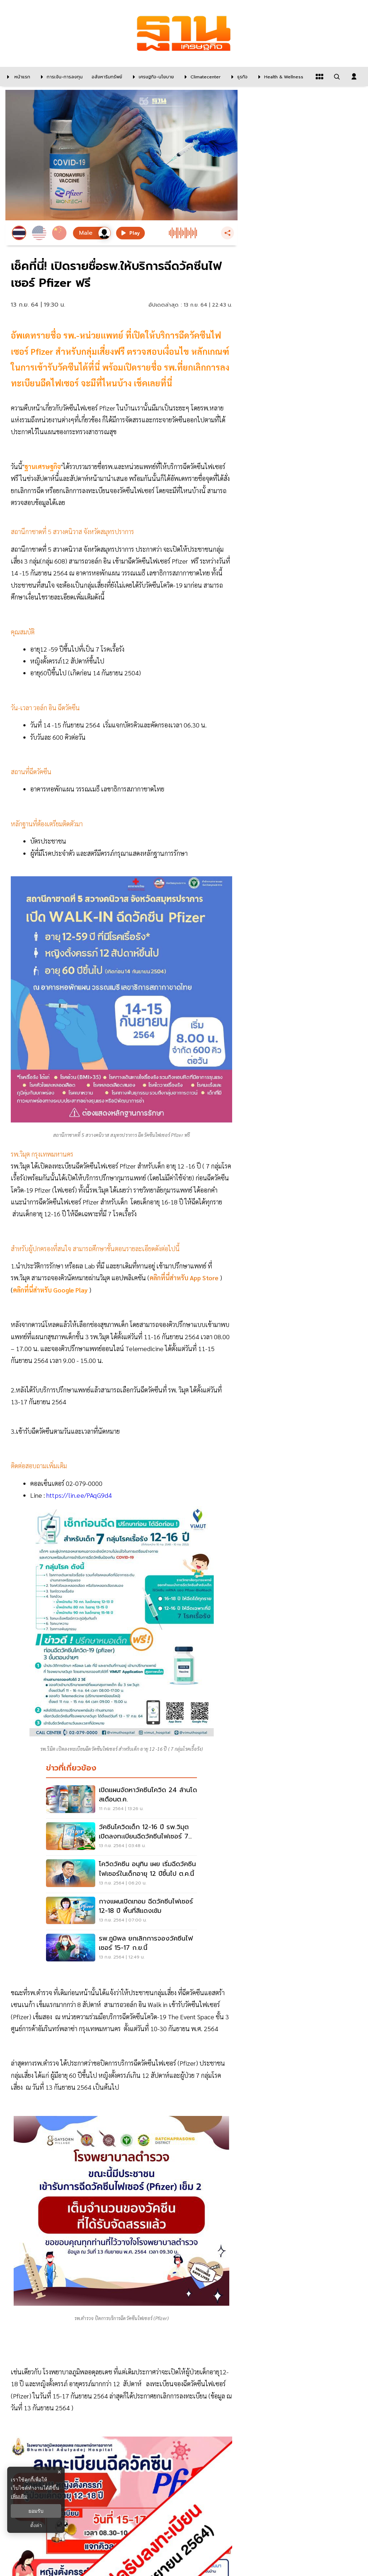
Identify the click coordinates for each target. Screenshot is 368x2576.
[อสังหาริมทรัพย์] (106, 76)
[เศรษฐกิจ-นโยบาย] (151, 76)
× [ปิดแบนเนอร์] (59, 2472)
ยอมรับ (35, 2511)
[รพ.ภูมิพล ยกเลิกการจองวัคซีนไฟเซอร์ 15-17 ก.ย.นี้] (121, 1948)
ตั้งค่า (36, 2525)
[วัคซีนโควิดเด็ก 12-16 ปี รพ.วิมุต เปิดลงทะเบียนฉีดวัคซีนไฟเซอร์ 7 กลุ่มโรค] (121, 1837)
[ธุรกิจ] (238, 76)
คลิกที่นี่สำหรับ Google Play (51, 1290)
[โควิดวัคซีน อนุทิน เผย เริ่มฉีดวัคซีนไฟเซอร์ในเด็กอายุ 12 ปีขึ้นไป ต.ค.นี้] (121, 1874)
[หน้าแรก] (17, 76)
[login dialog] (354, 76)
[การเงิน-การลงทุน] (60, 76)
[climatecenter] (201, 76)
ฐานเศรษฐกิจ (42, 466)
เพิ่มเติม (19, 2496)
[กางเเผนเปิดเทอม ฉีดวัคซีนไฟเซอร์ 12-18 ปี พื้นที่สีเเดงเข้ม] (121, 1911)
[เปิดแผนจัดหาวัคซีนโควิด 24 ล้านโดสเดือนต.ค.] (121, 1800)
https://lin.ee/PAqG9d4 (79, 1495)
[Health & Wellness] (279, 76)
